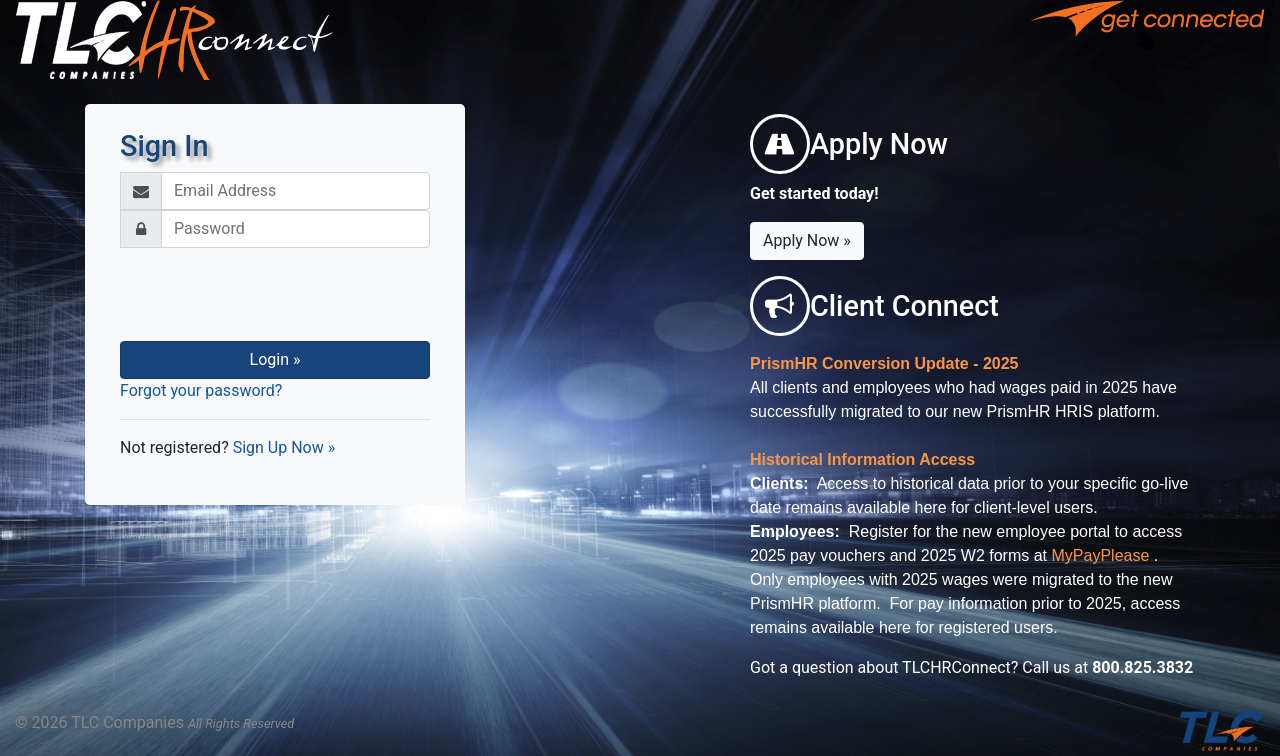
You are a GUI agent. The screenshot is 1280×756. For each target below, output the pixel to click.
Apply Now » (807, 240)
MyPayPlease (1101, 555)
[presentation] (275, 295)
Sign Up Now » (284, 447)
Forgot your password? (201, 390)
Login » (275, 359)
